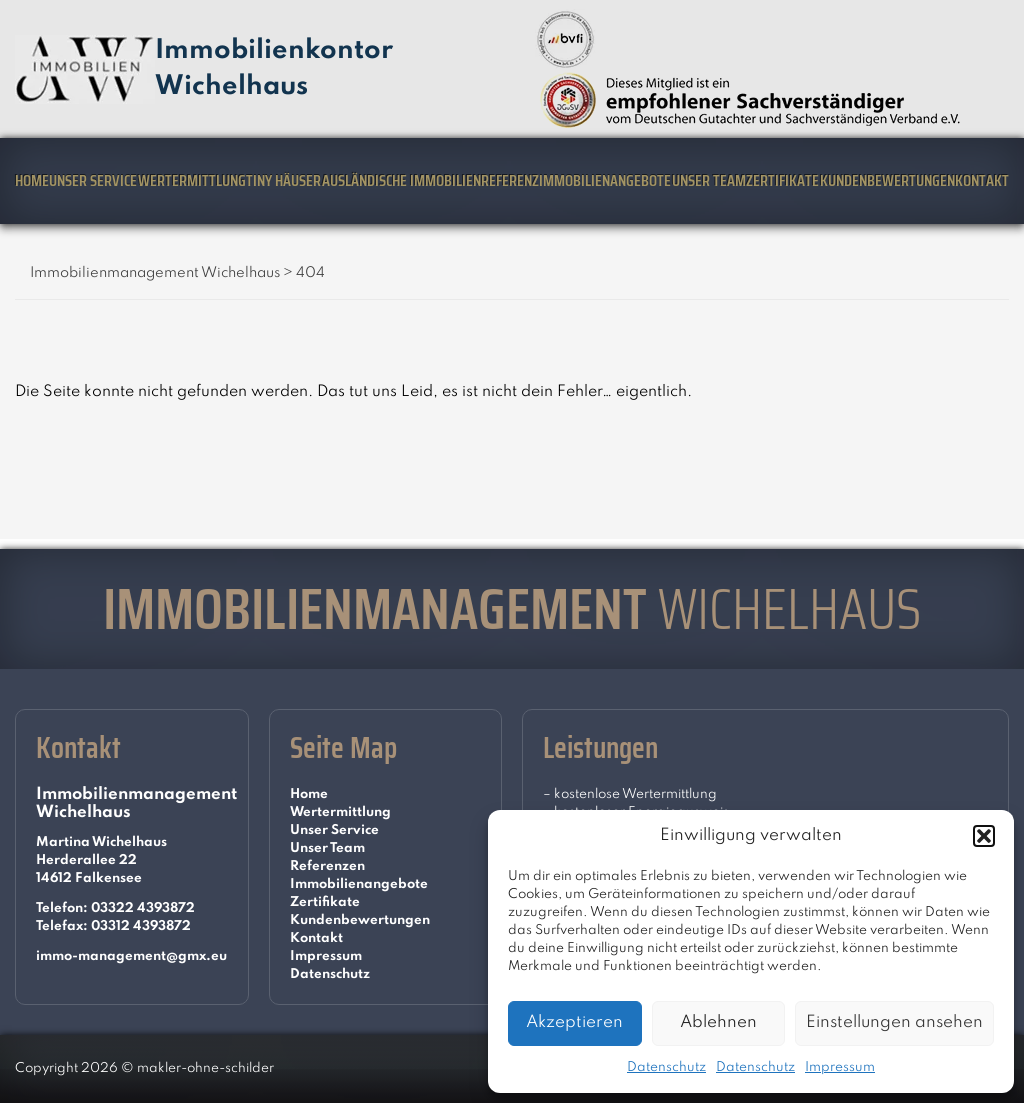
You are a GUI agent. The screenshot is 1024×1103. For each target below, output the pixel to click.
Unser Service (93, 180)
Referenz (510, 180)
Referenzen (327, 866)
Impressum (840, 1067)
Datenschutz (666, 1067)
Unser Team (709, 180)
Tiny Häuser (283, 180)
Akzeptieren (574, 1022)
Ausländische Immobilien (401, 180)
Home (32, 180)
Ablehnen (718, 1022)
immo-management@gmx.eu (131, 956)
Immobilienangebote (605, 180)
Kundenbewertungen (887, 180)
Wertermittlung (192, 180)
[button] (984, 836)
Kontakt (982, 180)
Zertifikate (782, 180)
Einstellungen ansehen (894, 1022)
